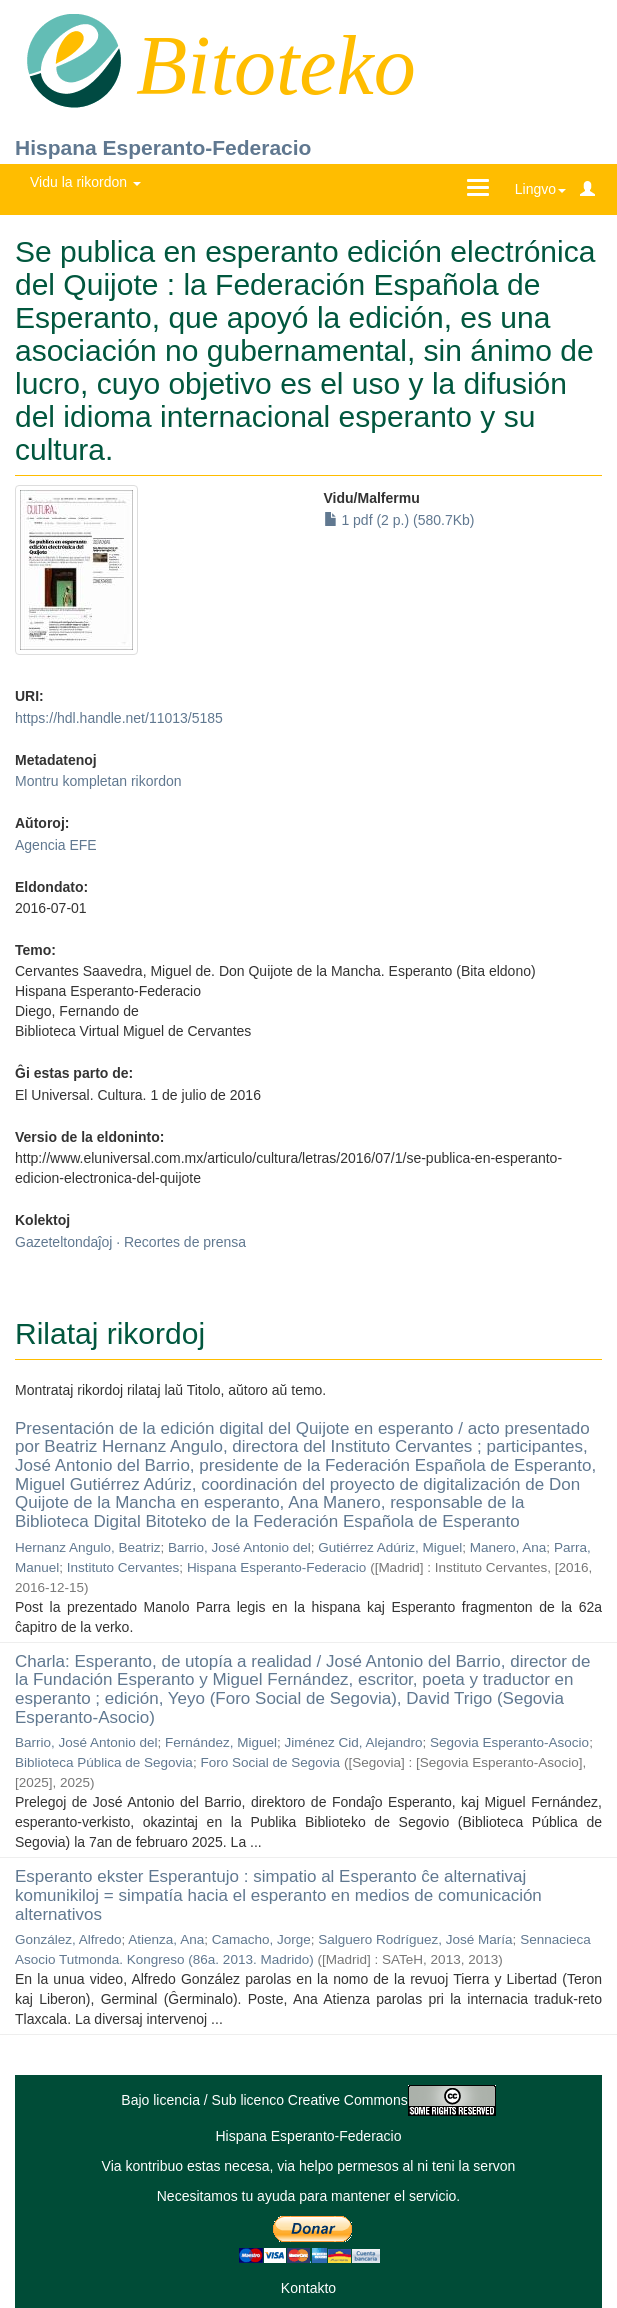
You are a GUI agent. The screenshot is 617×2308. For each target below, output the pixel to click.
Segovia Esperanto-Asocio (509, 1742)
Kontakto (308, 2288)
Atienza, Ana (166, 1939)
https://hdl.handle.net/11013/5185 (119, 718)
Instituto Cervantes (123, 1567)
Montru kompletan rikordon (98, 781)
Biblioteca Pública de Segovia (104, 1762)
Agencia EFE (56, 845)
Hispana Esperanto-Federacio (163, 147)
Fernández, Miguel (221, 1742)
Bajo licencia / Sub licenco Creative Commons (308, 2100)
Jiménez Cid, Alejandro (353, 1742)
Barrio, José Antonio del (239, 1547)
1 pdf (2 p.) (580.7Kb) (399, 520)
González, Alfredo (68, 1939)
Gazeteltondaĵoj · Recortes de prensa (130, 1242)
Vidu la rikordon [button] (85, 182)
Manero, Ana (508, 1547)
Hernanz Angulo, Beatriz (88, 1547)
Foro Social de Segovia (270, 1762)
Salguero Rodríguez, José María (415, 1939)
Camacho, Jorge (261, 1939)
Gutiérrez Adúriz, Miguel (390, 1547)
